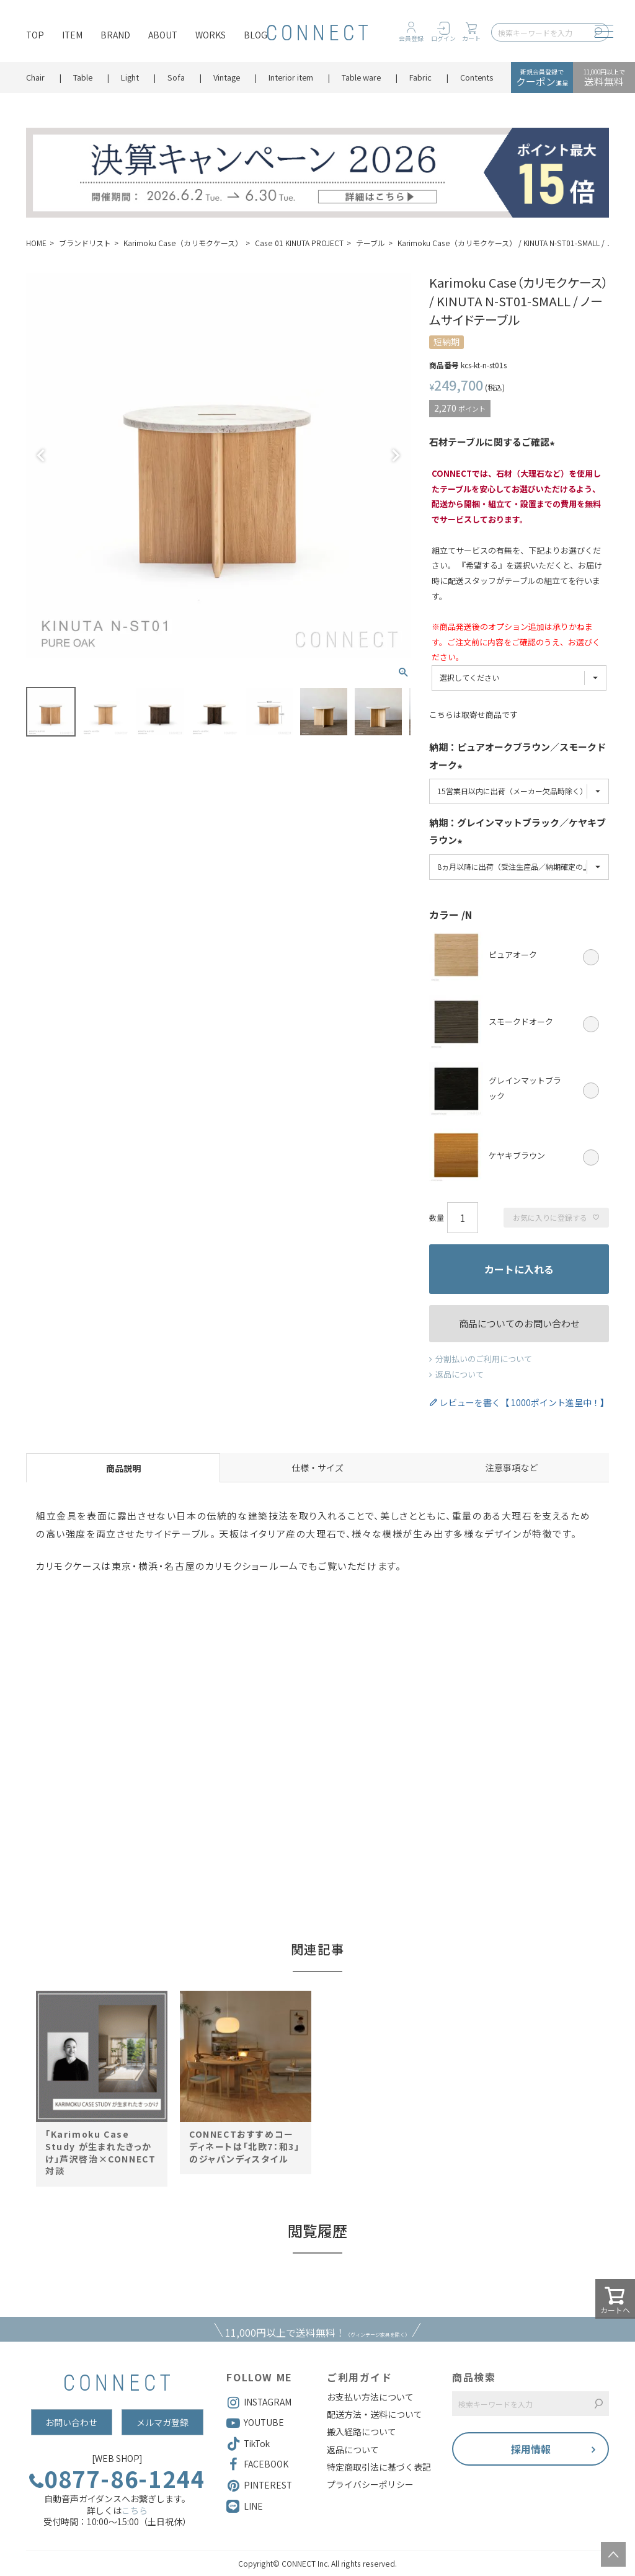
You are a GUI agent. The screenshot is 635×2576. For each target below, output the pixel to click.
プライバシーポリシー (370, 2484)
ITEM (72, 35)
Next (395, 455)
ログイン (443, 38)
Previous (41, 455)
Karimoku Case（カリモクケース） (182, 242)
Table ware (361, 77)
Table (82, 77)
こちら (135, 2510)
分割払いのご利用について (483, 1359)
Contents (476, 77)
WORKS (210, 35)
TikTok (248, 2444)
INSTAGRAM (258, 2402)
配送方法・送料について (374, 2414)
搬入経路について (361, 2431)
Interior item (291, 77)
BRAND (115, 35)
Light (130, 77)
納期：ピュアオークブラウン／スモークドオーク (517, 757)
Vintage (226, 77)
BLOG (255, 35)
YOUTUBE (255, 2423)
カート (471, 38)
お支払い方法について (370, 2396)
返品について (459, 1374)
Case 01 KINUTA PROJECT (299, 242)
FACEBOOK (257, 2464)
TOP (35, 35)
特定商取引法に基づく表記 (379, 2466)
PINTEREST (259, 2485)
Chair (35, 77)
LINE (253, 2506)
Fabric (420, 77)
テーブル (370, 242)
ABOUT (162, 35)
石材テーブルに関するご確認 (494, 443)
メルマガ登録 (162, 2422)
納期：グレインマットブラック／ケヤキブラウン (517, 832)
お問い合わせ (71, 2422)
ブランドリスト (85, 242)
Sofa (176, 77)
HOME (36, 242)
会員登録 (411, 38)
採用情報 (531, 2448)
